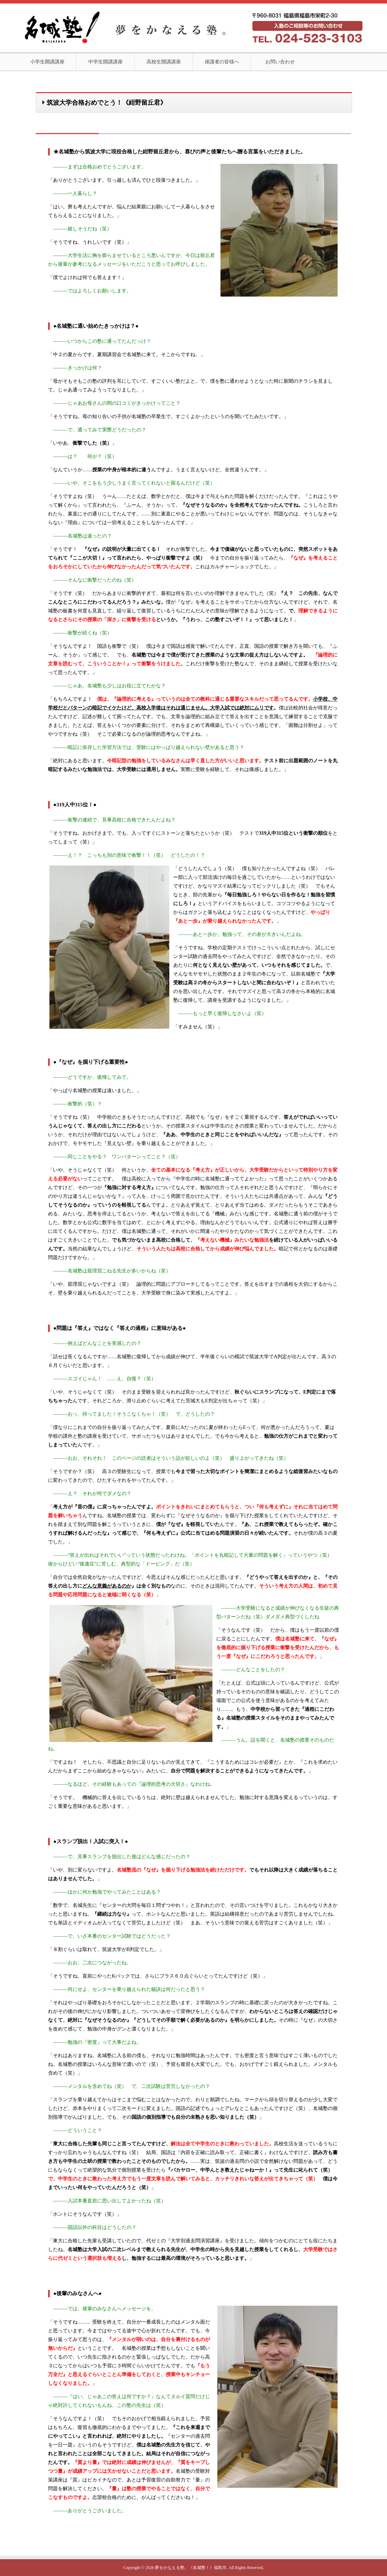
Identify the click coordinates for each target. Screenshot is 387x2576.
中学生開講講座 (105, 61)
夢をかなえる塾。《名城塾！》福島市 (190, 2567)
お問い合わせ (280, 61)
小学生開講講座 (47, 61)
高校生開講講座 (164, 61)
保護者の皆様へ (222, 61)
